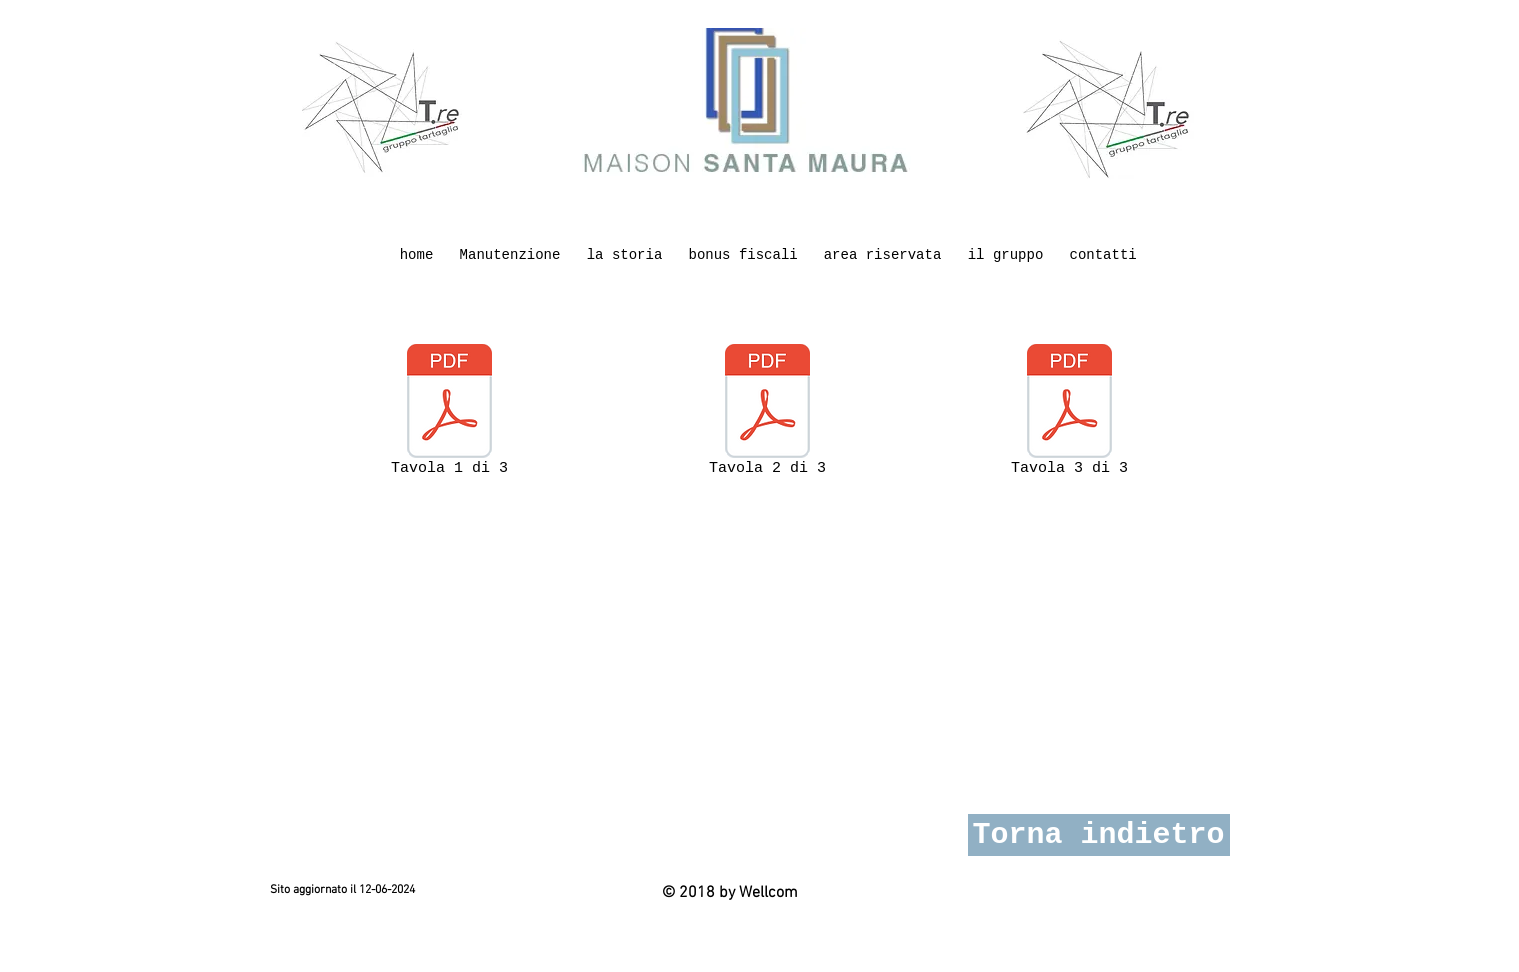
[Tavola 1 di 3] (450, 414)
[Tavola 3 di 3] (1070, 414)
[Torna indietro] (1099, 835)
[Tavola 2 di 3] (768, 414)
